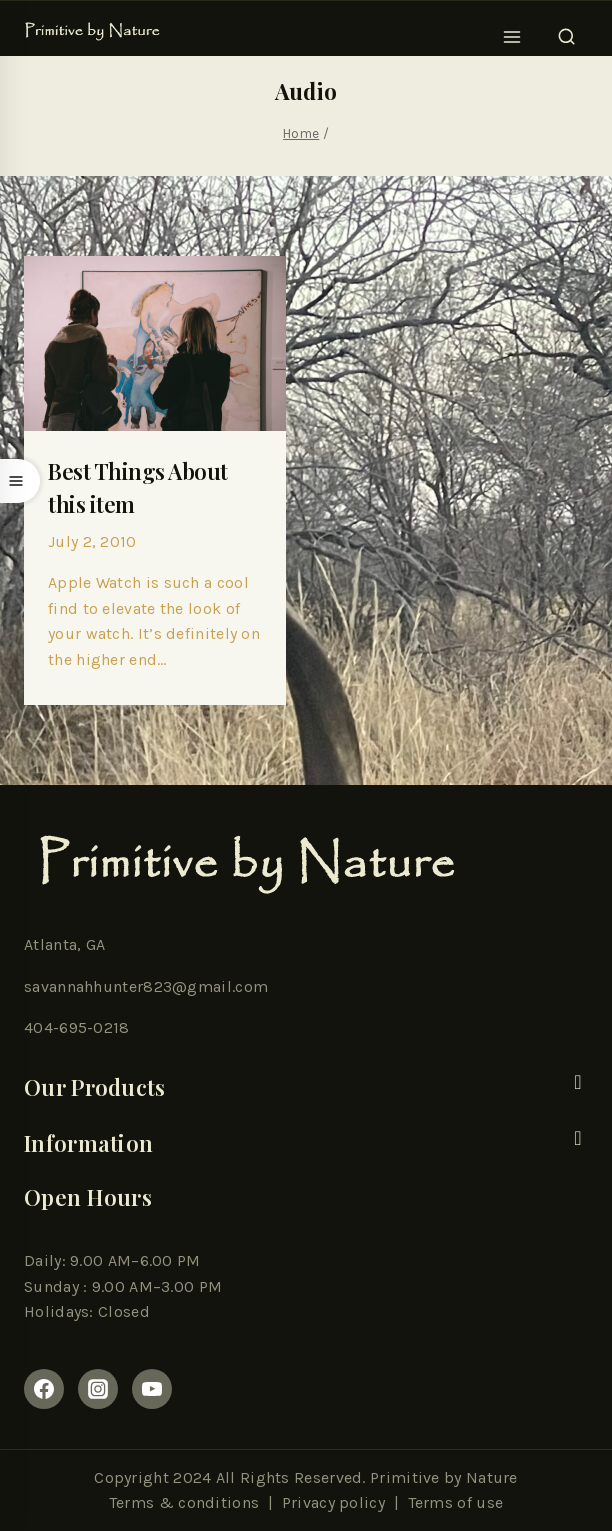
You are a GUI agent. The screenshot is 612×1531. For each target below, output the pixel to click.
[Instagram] (98, 1389)
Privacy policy (333, 1502)
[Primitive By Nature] (93, 31)
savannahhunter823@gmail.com (146, 986)
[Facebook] (44, 1389)
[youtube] (152, 1389)
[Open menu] (512, 31)
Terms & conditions (184, 1502)
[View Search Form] (566, 31)
